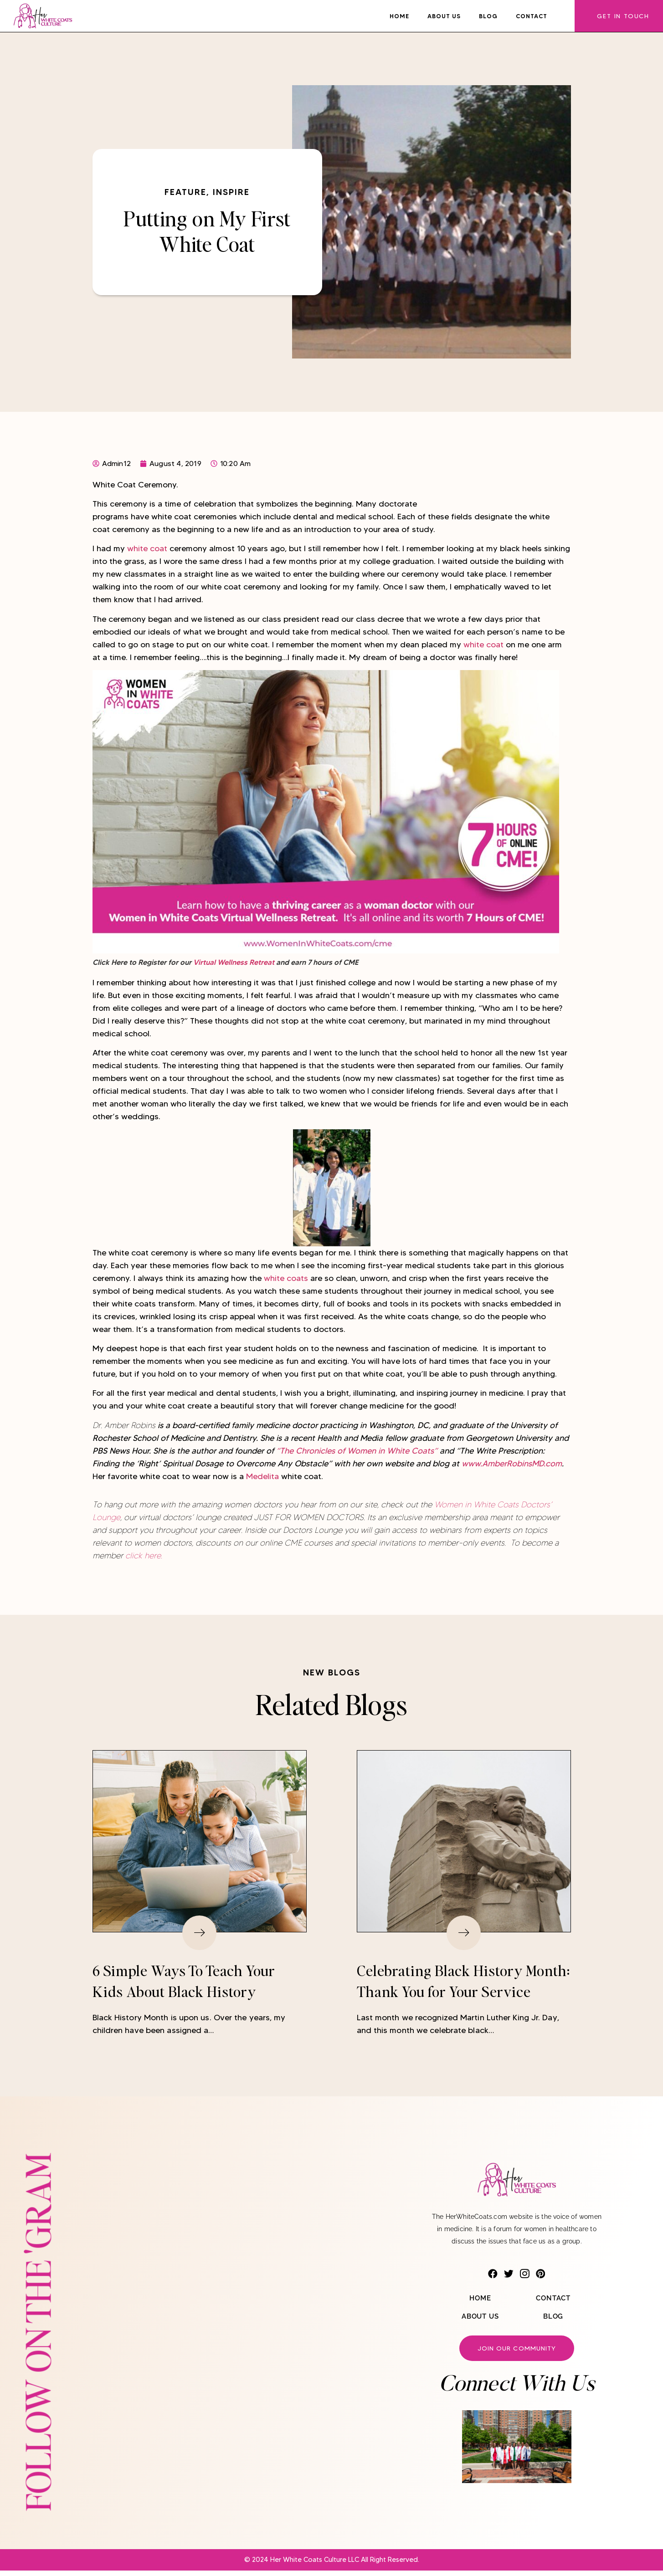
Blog (488, 16)
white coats (287, 1278)
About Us (444, 16)
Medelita (262, 1476)
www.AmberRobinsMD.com (512, 1464)
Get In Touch (623, 16)
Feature (185, 192)
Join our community (516, 2352)
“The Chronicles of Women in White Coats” (356, 1451)
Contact (531, 16)
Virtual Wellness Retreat (233, 962)
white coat (148, 548)
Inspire (231, 192)
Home (399, 16)
